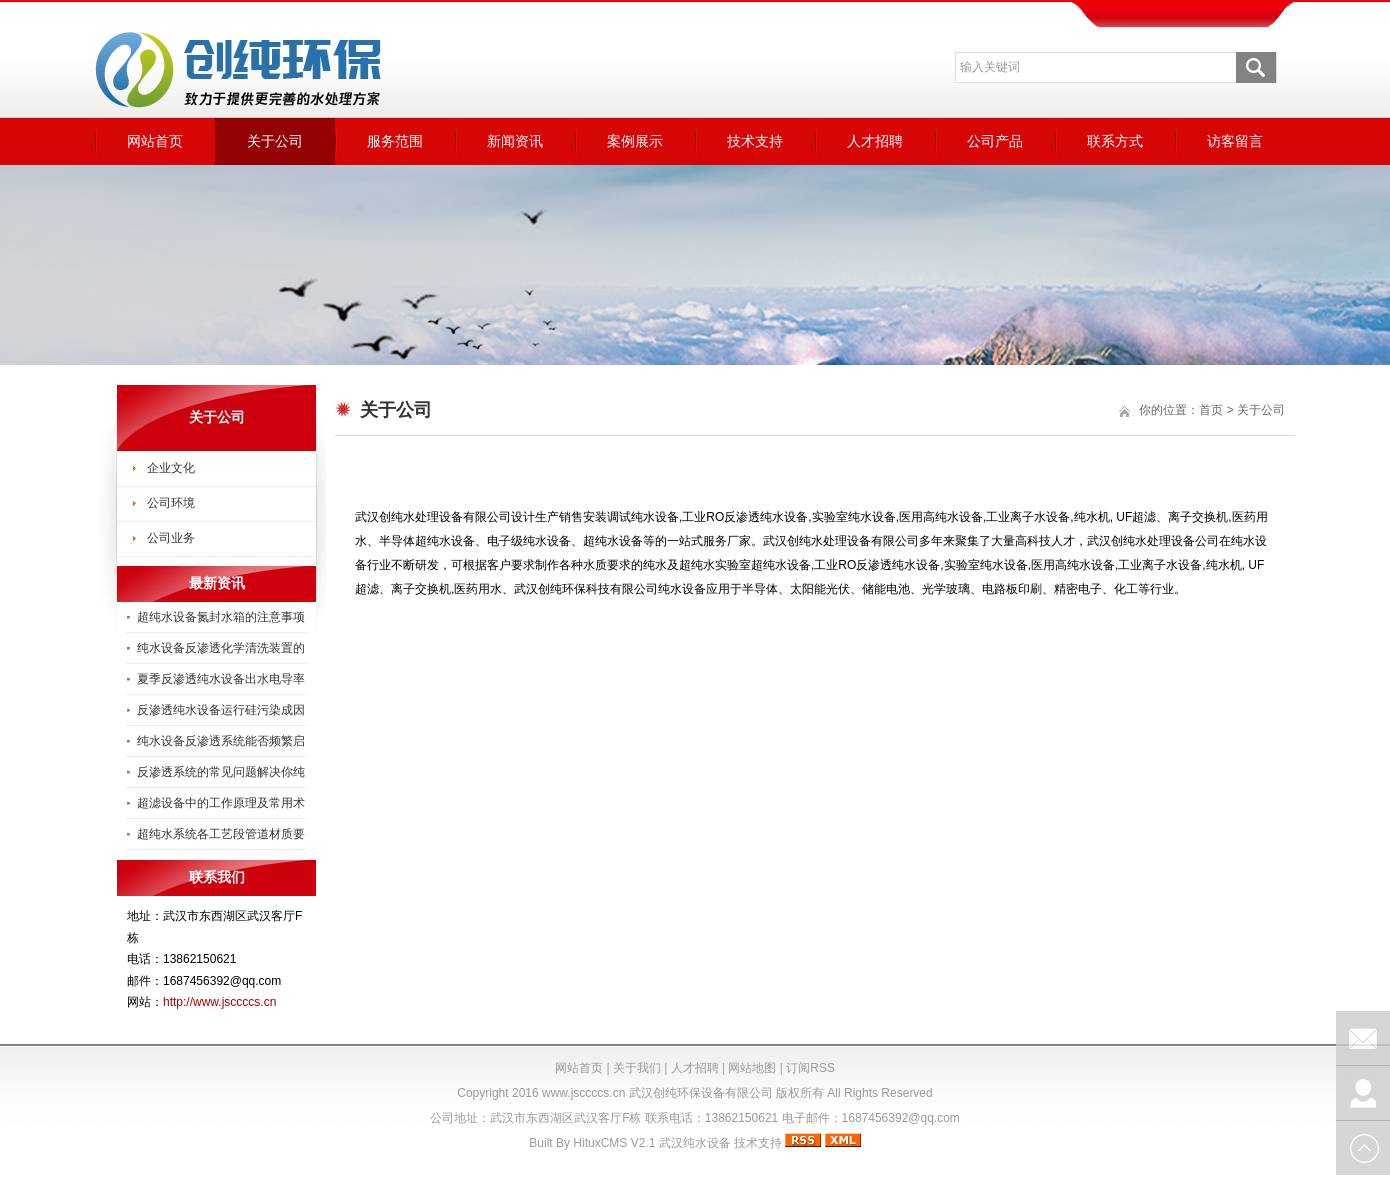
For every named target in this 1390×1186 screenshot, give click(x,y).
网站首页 (155, 141)
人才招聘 (875, 141)
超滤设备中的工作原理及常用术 (221, 803)
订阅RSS (810, 1068)
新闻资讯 (515, 141)
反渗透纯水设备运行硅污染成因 (221, 710)
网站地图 (752, 1068)
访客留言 (1235, 141)
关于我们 (637, 1068)
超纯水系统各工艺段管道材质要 (221, 834)
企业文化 (171, 468)
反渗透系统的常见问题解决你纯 (221, 772)
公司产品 (995, 141)
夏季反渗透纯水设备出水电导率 (221, 679)
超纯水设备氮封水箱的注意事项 (221, 617)
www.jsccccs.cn (583, 1093)
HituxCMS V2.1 (614, 1143)
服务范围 (395, 141)
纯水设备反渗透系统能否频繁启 (221, 741)
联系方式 (1115, 141)
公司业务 (171, 538)
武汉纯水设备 (695, 1143)
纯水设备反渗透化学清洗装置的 (221, 648)
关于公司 (275, 141)
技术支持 (755, 141)
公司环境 (171, 503)
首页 (1211, 410)
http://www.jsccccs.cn (219, 1002)
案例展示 (635, 141)
